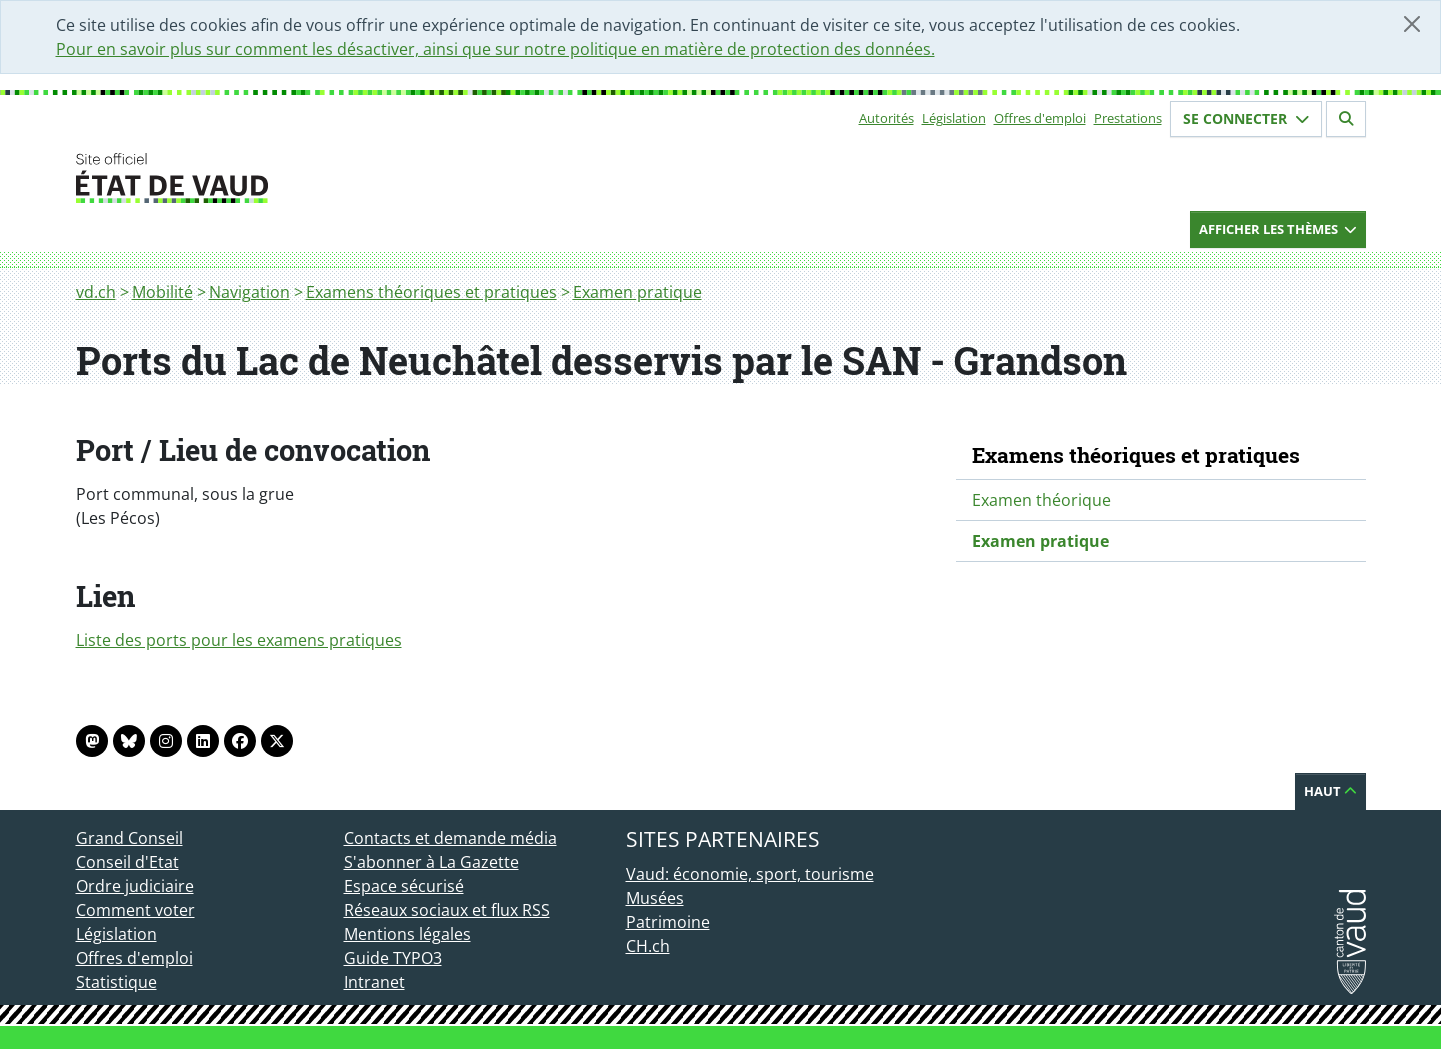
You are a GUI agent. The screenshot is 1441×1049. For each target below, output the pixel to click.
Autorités (886, 118)
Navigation (249, 292)
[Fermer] (1412, 24)
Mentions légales (407, 934)
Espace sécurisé (404, 886)
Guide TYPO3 (393, 958)
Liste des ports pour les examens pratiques (239, 640)
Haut (1330, 791)
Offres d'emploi (1040, 118)
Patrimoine (668, 922)
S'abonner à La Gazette (431, 862)
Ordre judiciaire (135, 886)
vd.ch (96, 292)
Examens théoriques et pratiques (431, 292)
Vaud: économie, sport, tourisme (750, 874)
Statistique (116, 982)
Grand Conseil (129, 838)
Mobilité (162, 292)
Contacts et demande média (450, 838)
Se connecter (1246, 118)
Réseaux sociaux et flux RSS (447, 910)
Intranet (374, 982)
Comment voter (135, 910)
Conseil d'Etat (127, 862)
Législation (954, 118)
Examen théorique (1041, 500)
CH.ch (648, 946)
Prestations (1128, 118)
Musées (655, 898)
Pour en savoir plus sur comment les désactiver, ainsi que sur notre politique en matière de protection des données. (495, 49)
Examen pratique (637, 292)
